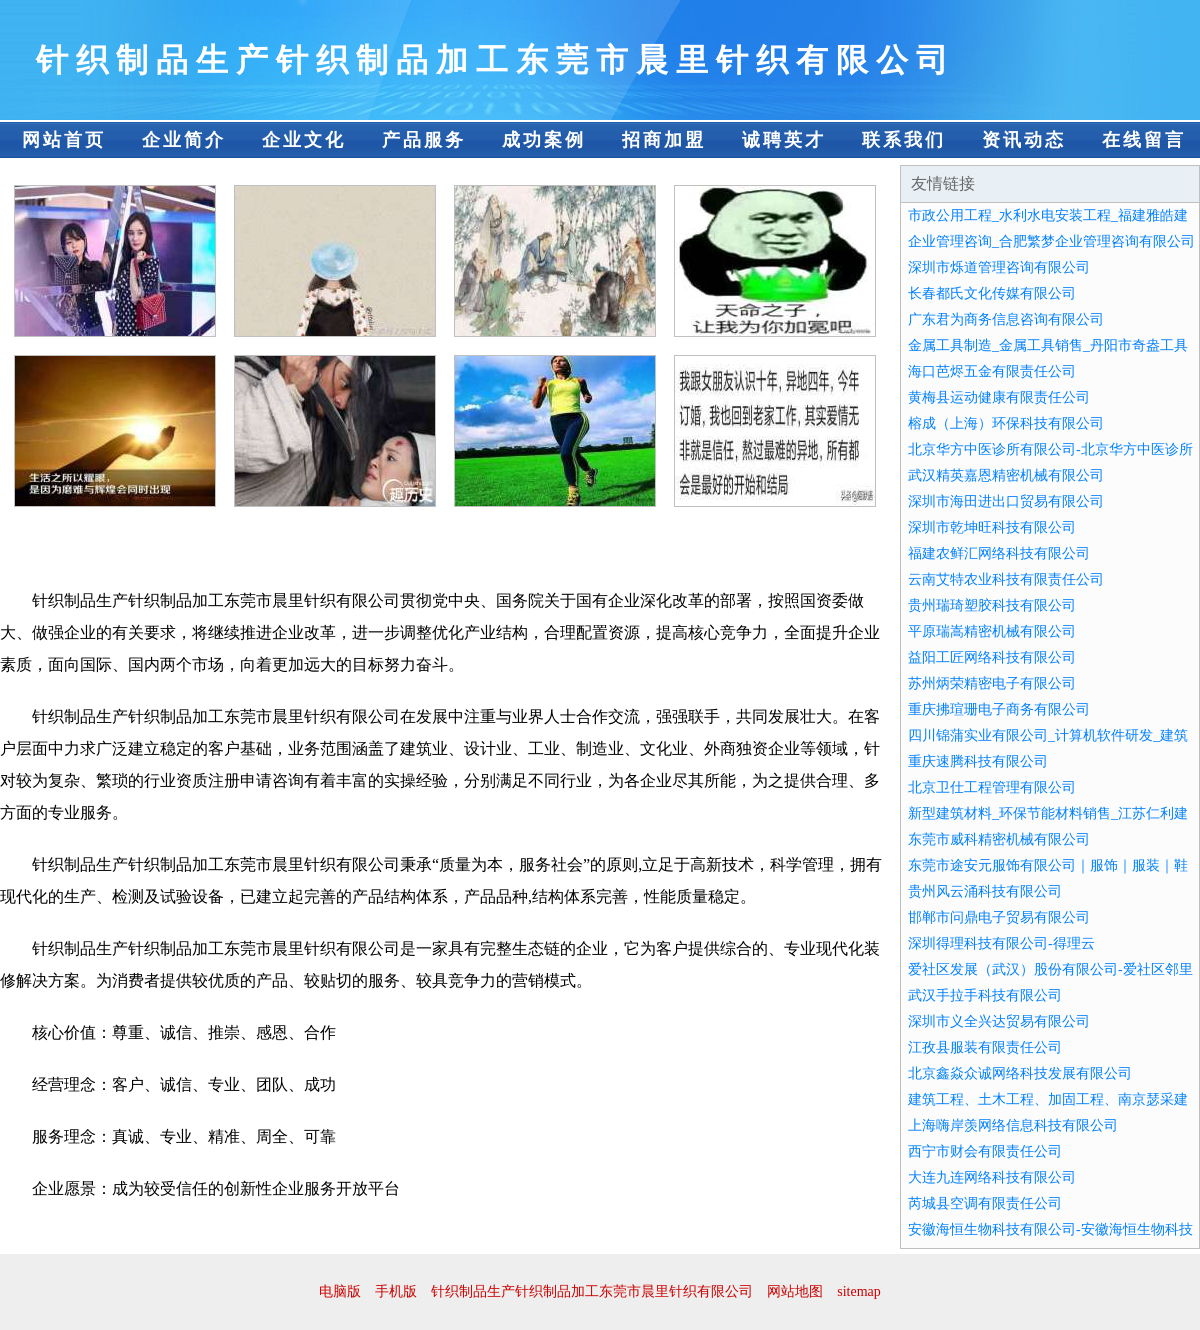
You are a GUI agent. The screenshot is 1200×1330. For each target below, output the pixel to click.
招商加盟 (664, 140)
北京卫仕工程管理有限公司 (992, 787)
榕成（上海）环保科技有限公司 (1006, 423)
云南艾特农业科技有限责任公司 (1006, 579)
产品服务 (424, 140)
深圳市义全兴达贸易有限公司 (999, 1021)
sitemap (859, 1291)
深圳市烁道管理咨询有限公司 (999, 267)
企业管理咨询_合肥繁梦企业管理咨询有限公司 (1051, 241)
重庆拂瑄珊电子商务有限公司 (999, 709)
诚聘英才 (784, 140)
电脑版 (340, 1291)
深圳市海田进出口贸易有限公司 (1006, 501)
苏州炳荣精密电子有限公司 (992, 683)
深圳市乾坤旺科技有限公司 (992, 527)
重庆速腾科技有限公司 (978, 761)
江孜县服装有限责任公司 (985, 1047)
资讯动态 (1024, 140)
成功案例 (544, 140)
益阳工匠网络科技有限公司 (992, 657)
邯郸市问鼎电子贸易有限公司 (999, 917)
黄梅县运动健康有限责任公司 (999, 397)
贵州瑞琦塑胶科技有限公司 (992, 605)
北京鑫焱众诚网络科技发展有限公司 (1020, 1073)
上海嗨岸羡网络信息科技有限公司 (1013, 1125)
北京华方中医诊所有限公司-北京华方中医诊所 (1050, 449)
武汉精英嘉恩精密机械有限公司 (1006, 475)
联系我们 (904, 140)
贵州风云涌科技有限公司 (985, 891)
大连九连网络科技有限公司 (992, 1177)
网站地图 (795, 1291)
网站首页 (64, 140)
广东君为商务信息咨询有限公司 (1006, 319)
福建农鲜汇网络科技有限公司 (999, 553)
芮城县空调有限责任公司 (985, 1203)
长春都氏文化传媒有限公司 (992, 293)
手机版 (396, 1291)
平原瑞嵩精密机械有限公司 (992, 631)
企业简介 (184, 140)
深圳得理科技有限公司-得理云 (1001, 943)
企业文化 (304, 140)
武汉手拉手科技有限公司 (985, 995)
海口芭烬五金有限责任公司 (992, 371)
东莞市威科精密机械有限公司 (999, 839)
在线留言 (1144, 140)
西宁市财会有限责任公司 (985, 1151)
